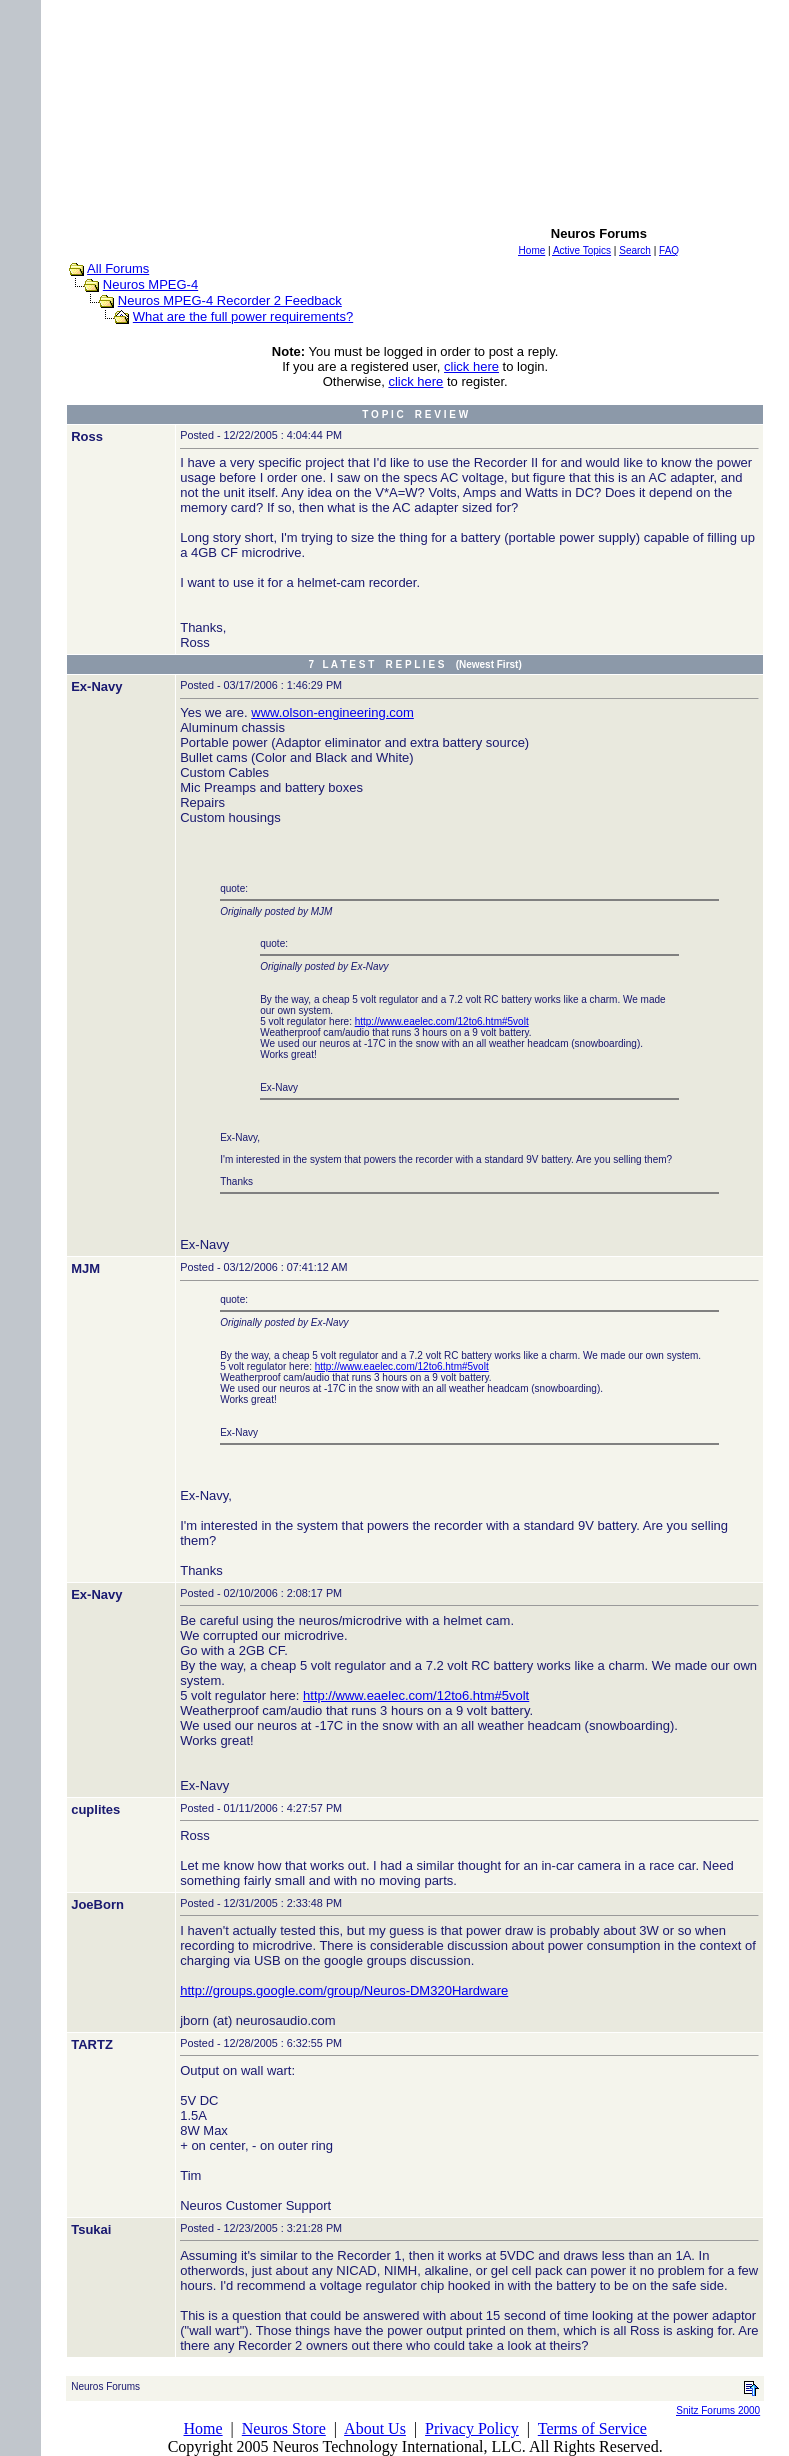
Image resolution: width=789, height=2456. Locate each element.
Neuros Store (284, 2428)
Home (202, 2428)
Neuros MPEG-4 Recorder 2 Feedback (230, 300)
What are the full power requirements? (243, 316)
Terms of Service (592, 2428)
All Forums (118, 268)
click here (471, 366)
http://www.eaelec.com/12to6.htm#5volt (442, 1021)
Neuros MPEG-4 (150, 284)
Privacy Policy (472, 2428)
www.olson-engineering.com (332, 712)
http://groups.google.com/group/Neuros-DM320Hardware (344, 1990)
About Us (375, 2428)
